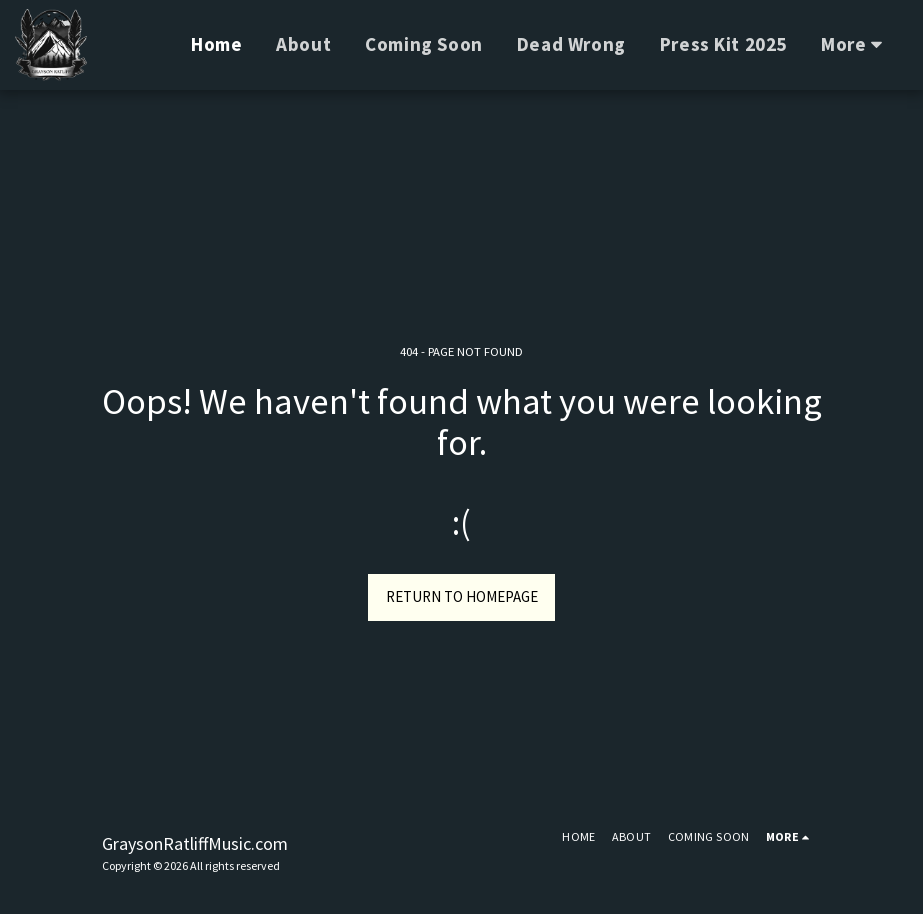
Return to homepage (462, 596)
